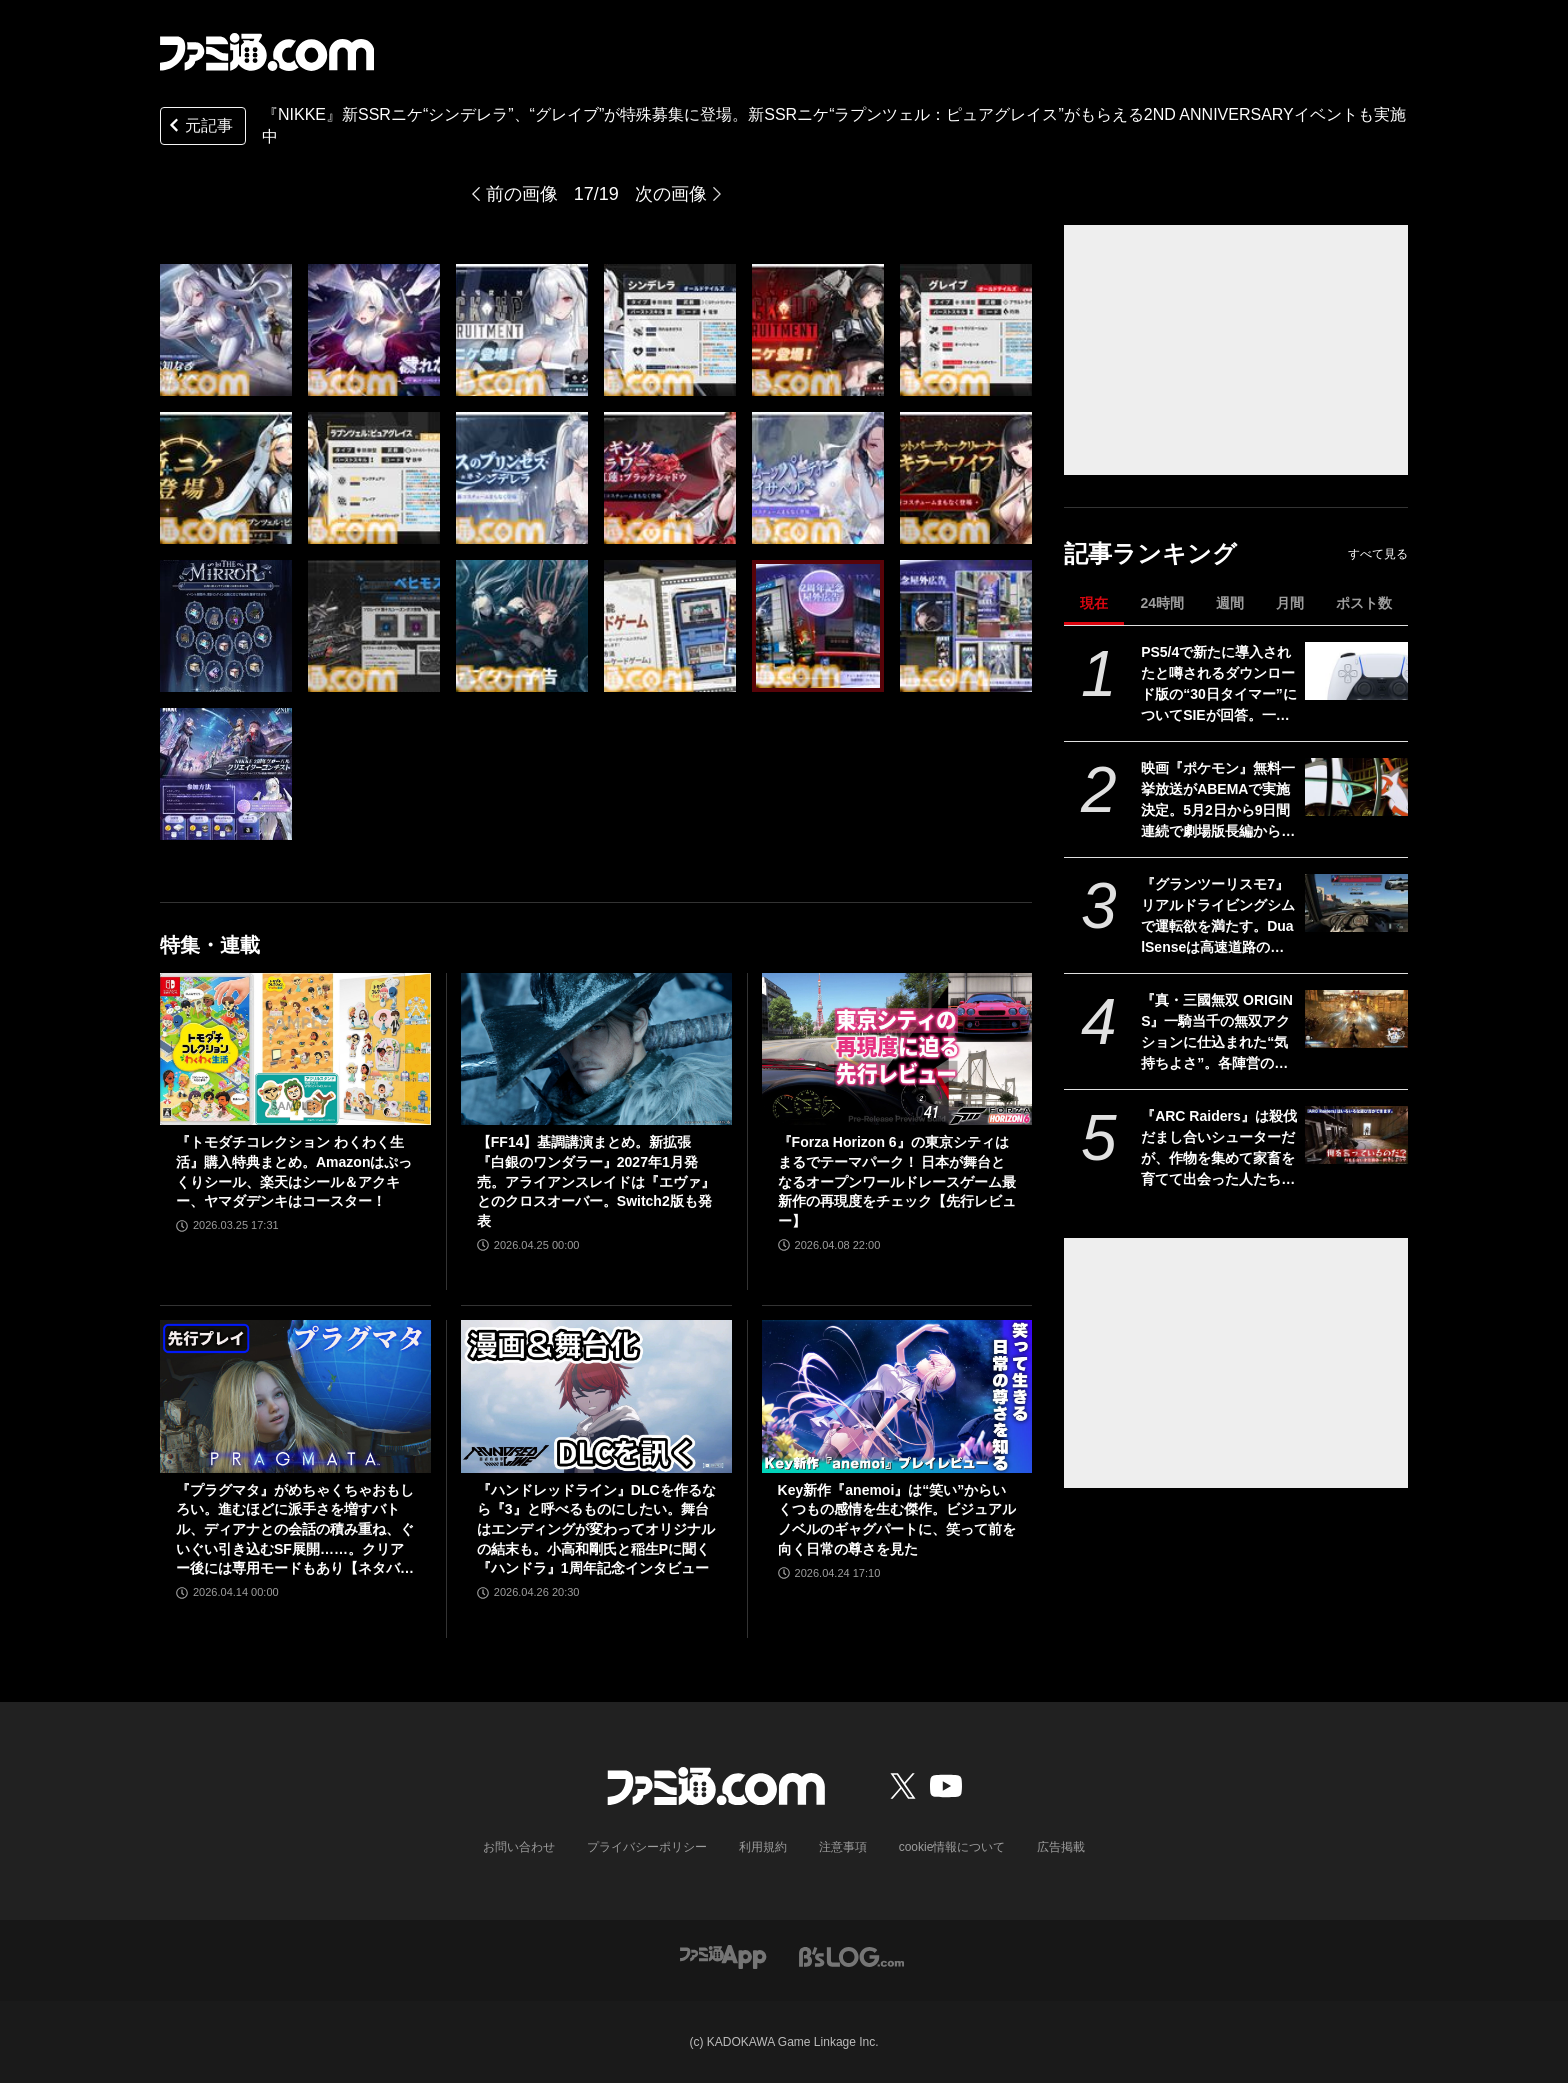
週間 (1230, 603)
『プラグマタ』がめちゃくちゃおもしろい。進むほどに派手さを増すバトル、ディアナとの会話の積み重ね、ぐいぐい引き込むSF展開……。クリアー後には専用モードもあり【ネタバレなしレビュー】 (295, 1530)
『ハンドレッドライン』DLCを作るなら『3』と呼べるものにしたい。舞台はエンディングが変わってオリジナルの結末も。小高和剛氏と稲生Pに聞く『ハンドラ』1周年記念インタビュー (596, 1529)
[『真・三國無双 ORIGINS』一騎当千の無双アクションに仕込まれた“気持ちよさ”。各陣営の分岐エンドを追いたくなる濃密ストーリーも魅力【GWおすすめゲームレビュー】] (1356, 1019)
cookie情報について (952, 1847)
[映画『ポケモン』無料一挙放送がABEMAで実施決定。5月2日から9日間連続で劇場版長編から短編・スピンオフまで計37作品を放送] (1356, 787)
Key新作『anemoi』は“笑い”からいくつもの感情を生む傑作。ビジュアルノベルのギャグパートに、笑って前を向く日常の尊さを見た (897, 1519)
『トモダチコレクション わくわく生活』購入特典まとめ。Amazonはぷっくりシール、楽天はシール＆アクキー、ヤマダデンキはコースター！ (294, 1171)
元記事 (199, 127)
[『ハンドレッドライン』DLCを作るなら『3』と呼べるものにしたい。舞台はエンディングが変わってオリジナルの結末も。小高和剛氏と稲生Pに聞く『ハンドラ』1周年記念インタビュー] (596, 1396)
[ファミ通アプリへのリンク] (723, 1955)
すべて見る (1378, 554)
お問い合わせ (519, 1847)
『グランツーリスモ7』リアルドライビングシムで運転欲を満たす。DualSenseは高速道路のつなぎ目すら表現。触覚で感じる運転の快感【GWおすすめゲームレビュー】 (1218, 917)
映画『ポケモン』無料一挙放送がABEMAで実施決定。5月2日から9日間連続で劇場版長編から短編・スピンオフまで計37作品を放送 (1219, 801)
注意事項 (843, 1847)
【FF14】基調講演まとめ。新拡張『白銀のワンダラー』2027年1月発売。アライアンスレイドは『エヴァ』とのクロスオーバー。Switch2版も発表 (596, 1181)
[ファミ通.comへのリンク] (267, 52)
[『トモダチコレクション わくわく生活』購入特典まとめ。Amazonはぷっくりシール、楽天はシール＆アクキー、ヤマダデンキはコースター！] (295, 1049)
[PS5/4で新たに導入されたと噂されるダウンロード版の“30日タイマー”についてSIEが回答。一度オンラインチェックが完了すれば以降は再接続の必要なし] (1356, 671)
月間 (1290, 603)
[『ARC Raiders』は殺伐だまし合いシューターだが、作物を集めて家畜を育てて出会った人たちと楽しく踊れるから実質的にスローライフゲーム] (1356, 1135)
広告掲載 (1061, 1847)
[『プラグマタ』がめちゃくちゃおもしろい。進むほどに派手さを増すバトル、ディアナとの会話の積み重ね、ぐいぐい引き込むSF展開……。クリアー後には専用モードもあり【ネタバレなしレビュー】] (295, 1396)
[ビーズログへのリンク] (851, 1955)
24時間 (1162, 603)
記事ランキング (1150, 553)
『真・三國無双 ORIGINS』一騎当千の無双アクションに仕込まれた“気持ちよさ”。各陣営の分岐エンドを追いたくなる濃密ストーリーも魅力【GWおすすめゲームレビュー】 (1218, 1033)
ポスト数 (1364, 603)
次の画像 (671, 194)
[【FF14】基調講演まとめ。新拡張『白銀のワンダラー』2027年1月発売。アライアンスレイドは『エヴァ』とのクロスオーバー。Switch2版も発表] (596, 1049)
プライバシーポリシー (647, 1847)
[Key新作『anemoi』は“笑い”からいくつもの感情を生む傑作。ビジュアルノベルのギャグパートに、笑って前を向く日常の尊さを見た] (897, 1396)
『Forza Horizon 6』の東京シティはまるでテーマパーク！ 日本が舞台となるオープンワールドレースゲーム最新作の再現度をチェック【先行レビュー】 (897, 1181)
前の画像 (522, 194)
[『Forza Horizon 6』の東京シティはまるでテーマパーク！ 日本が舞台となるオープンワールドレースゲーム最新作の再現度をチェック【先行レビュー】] (897, 1049)
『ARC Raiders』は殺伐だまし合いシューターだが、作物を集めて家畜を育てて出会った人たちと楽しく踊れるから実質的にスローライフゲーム (1219, 1149)
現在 (1094, 603)
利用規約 (763, 1847)
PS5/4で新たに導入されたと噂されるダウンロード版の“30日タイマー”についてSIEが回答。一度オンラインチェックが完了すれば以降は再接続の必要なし (1219, 685)
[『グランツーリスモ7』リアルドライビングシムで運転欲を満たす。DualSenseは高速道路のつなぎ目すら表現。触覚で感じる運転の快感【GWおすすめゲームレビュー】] (1356, 903)
